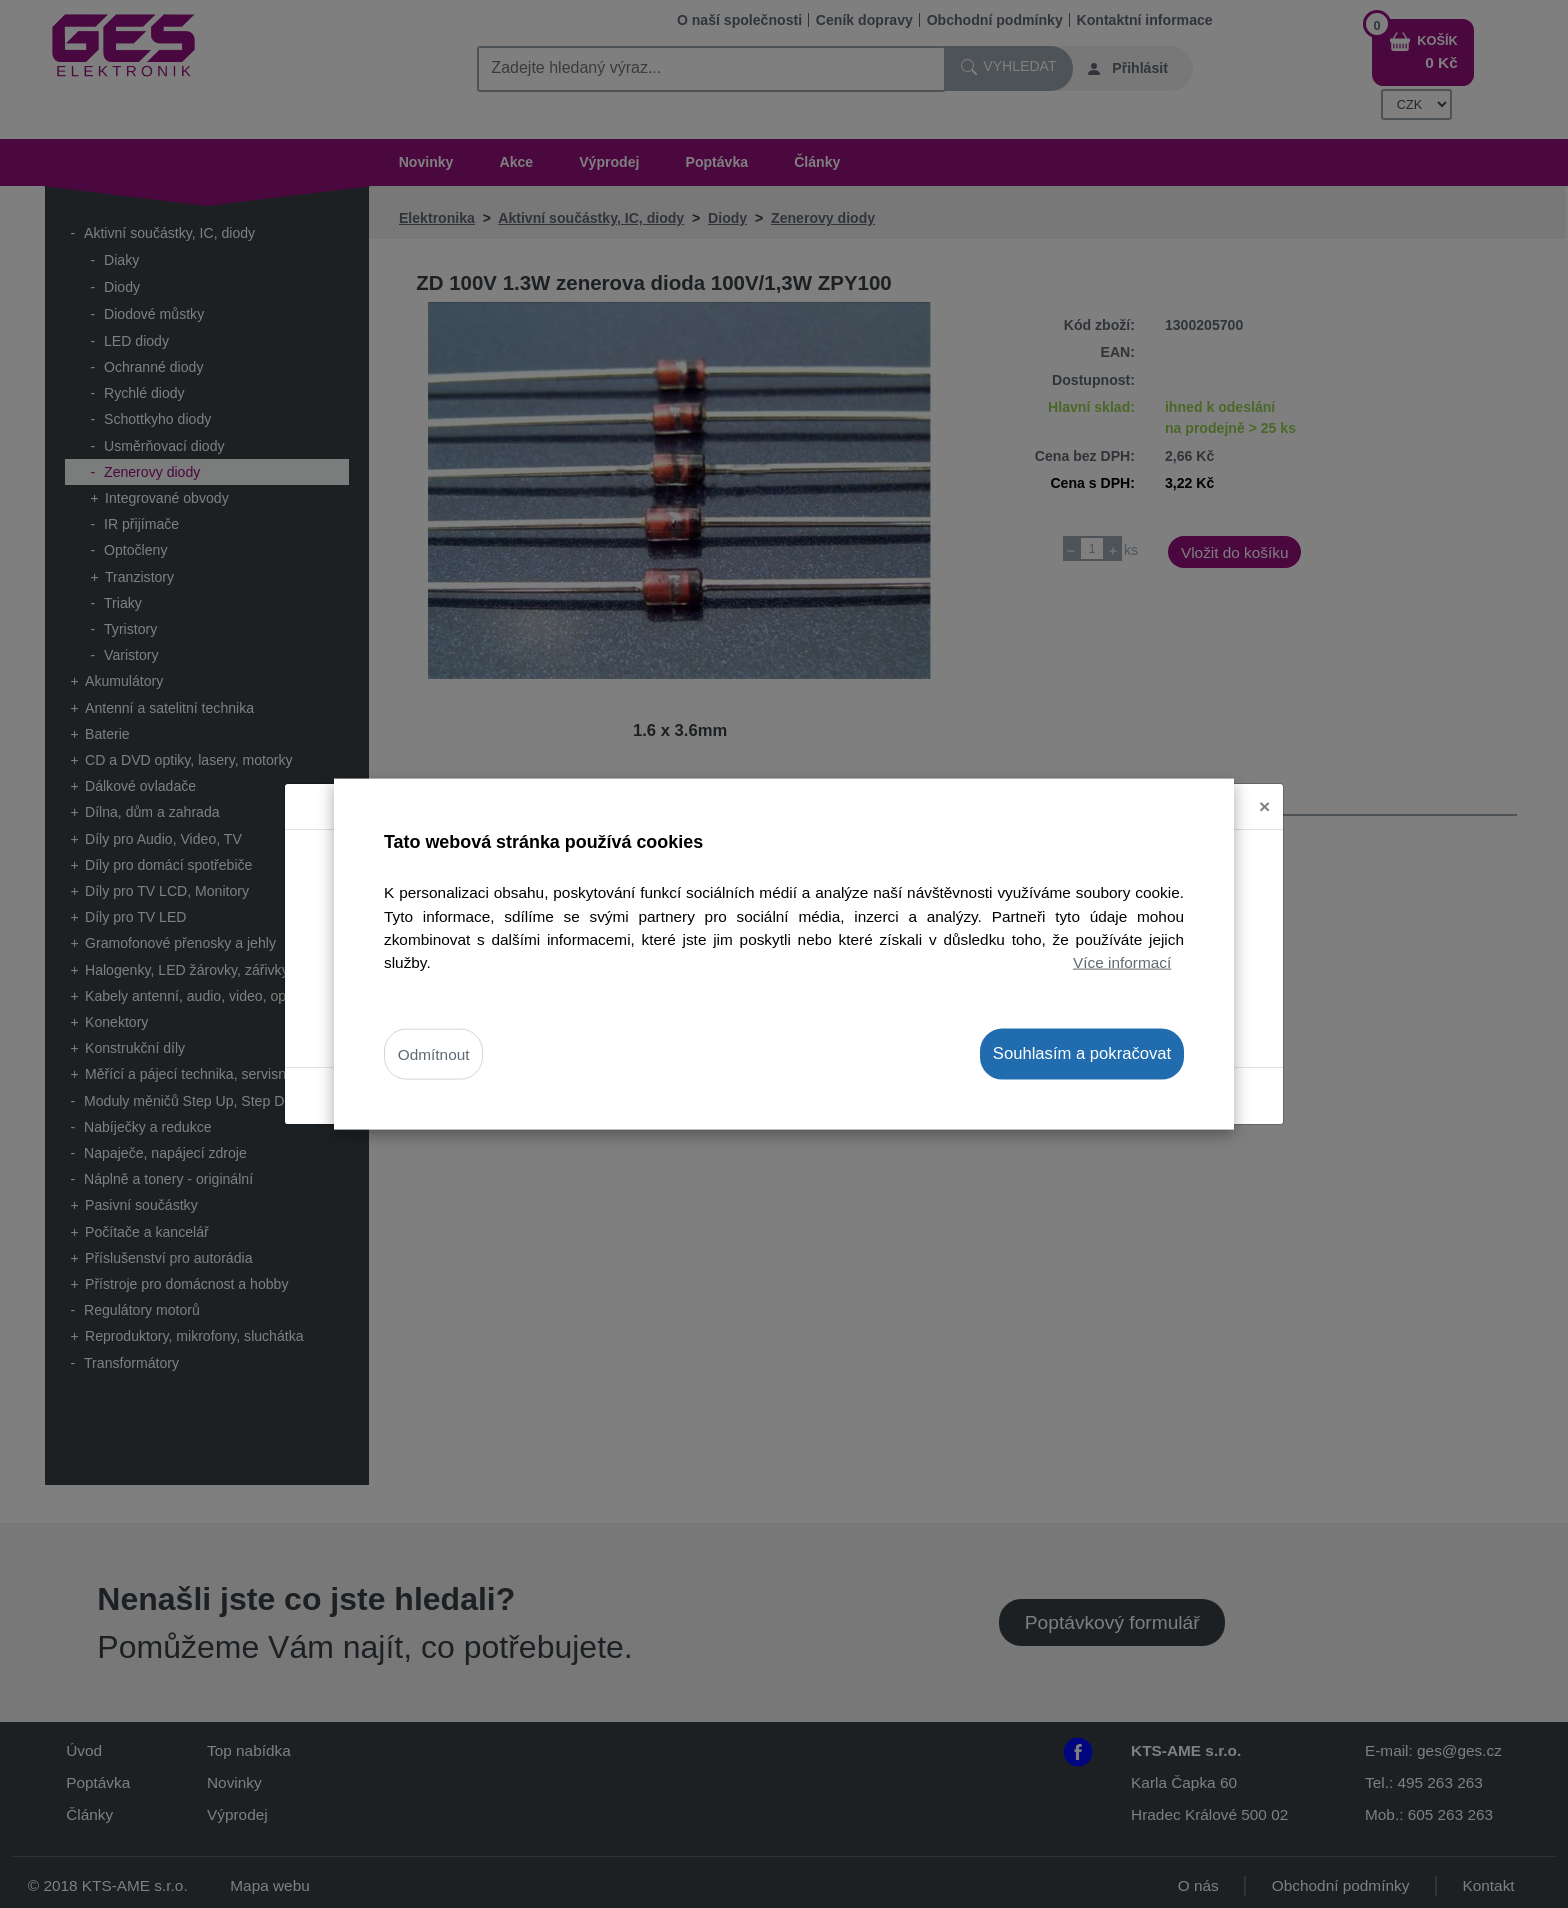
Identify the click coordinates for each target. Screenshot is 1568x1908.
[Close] (1264, 790)
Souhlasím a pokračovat (1082, 1053)
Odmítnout (434, 1054)
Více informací (1122, 961)
